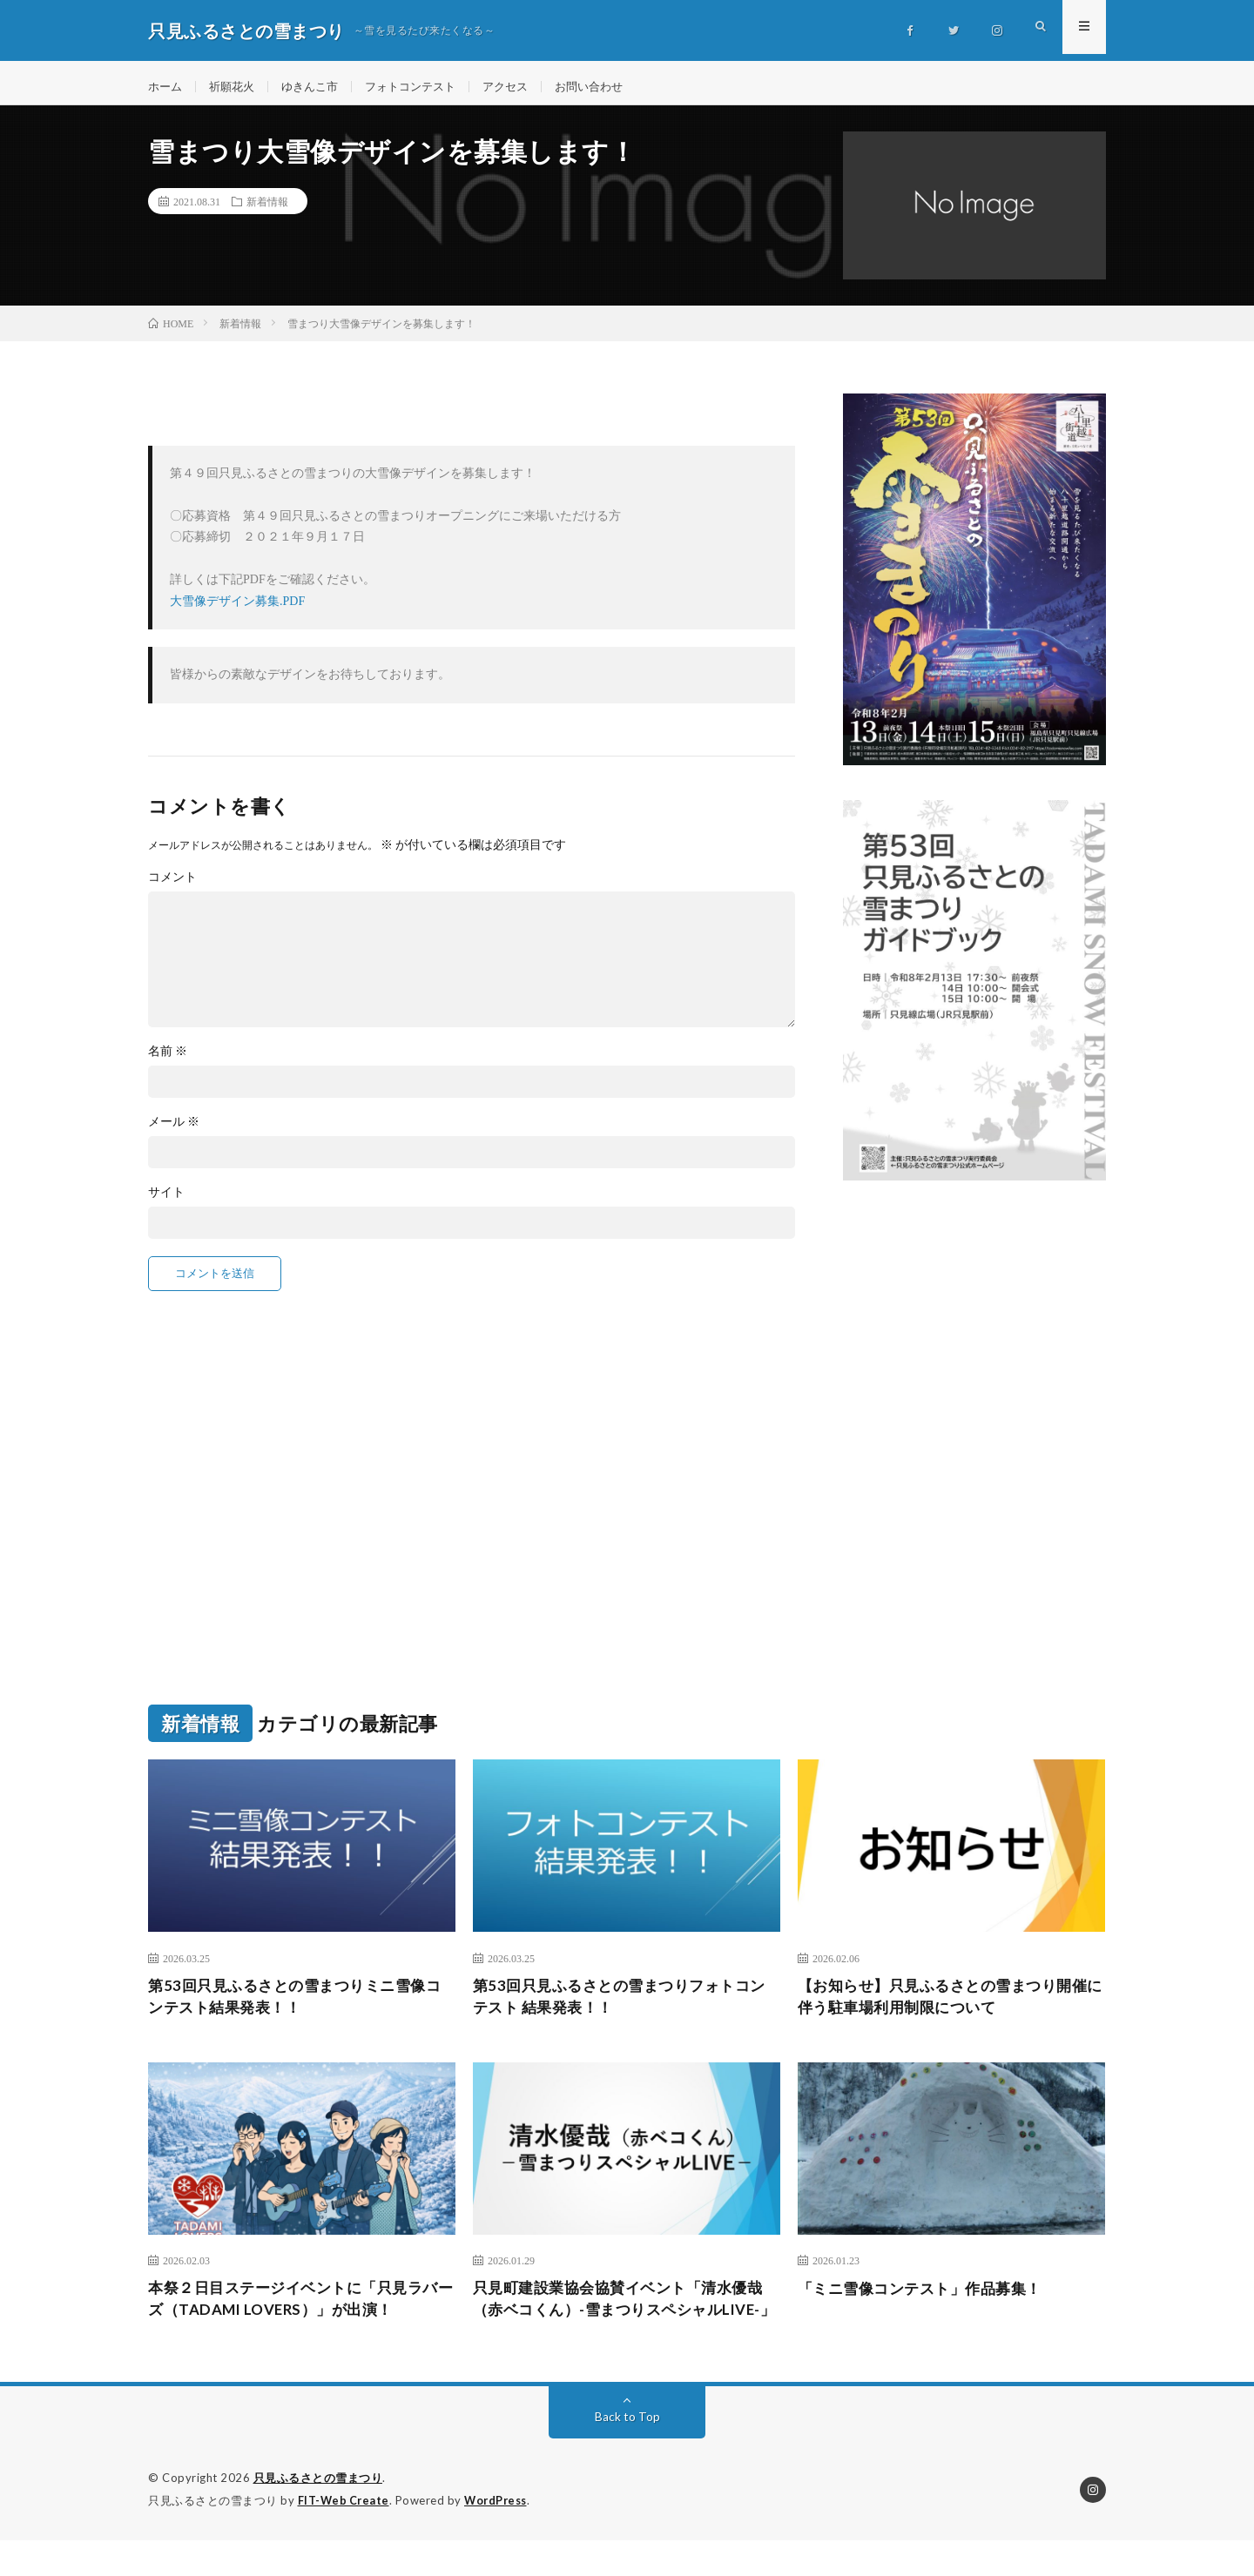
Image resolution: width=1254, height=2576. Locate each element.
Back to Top (627, 2453)
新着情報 (267, 210)
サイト (166, 1200)
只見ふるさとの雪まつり (318, 2515)
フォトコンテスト (424, 86)
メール (173, 1130)
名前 (167, 1059)
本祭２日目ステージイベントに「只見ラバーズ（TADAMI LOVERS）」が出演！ (301, 2311)
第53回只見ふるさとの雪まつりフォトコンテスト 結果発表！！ (619, 2006)
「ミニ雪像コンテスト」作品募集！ (926, 2299)
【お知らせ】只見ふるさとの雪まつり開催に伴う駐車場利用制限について (951, 2006)
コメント (172, 885)
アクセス (524, 86)
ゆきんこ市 (317, 86)
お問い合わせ (612, 86)
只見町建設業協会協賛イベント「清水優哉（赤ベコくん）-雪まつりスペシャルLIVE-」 (626, 2323)
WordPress (500, 2537)
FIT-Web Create (345, 2537)
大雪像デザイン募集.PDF (237, 609)
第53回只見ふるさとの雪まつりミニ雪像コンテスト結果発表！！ (294, 2006)
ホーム (166, 86)
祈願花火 (236, 86)
